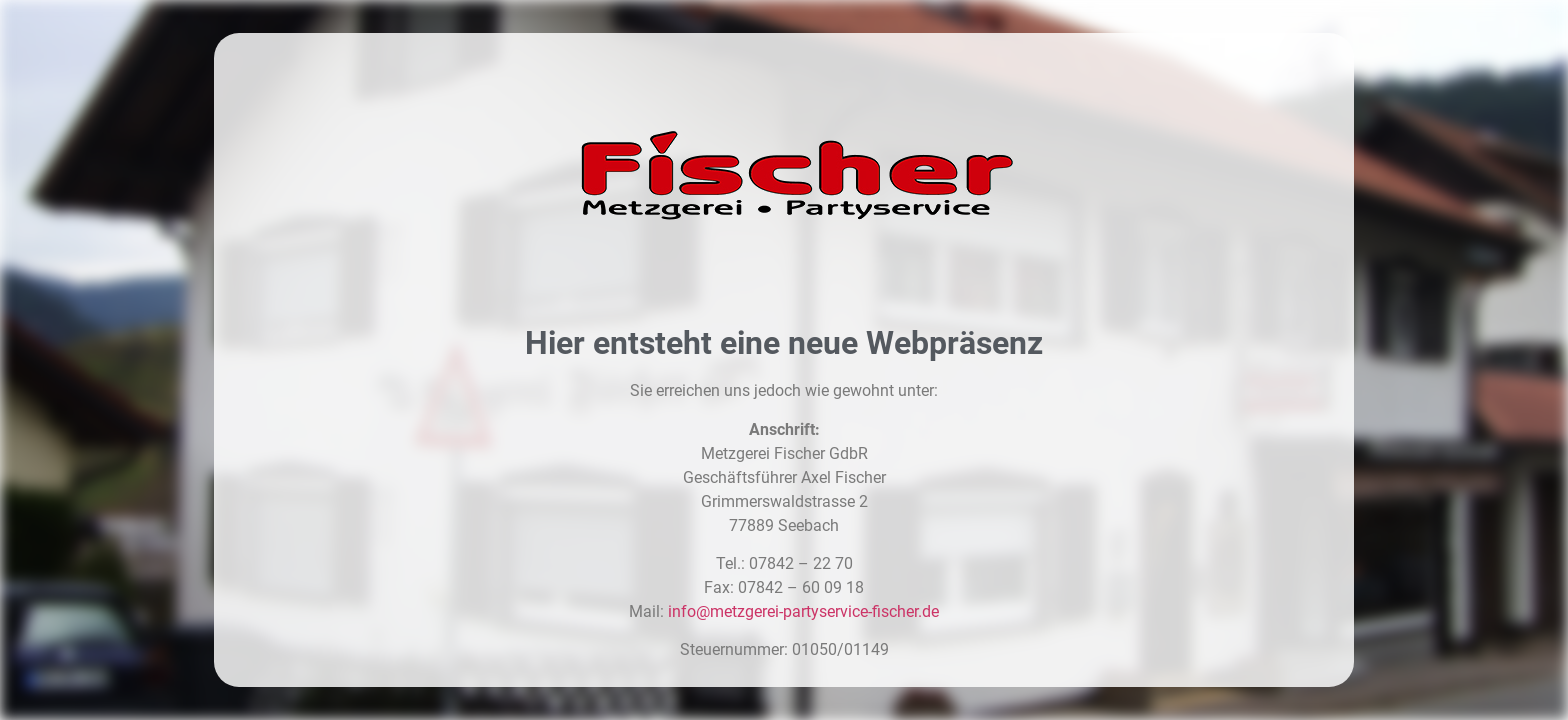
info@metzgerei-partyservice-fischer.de (803, 611)
